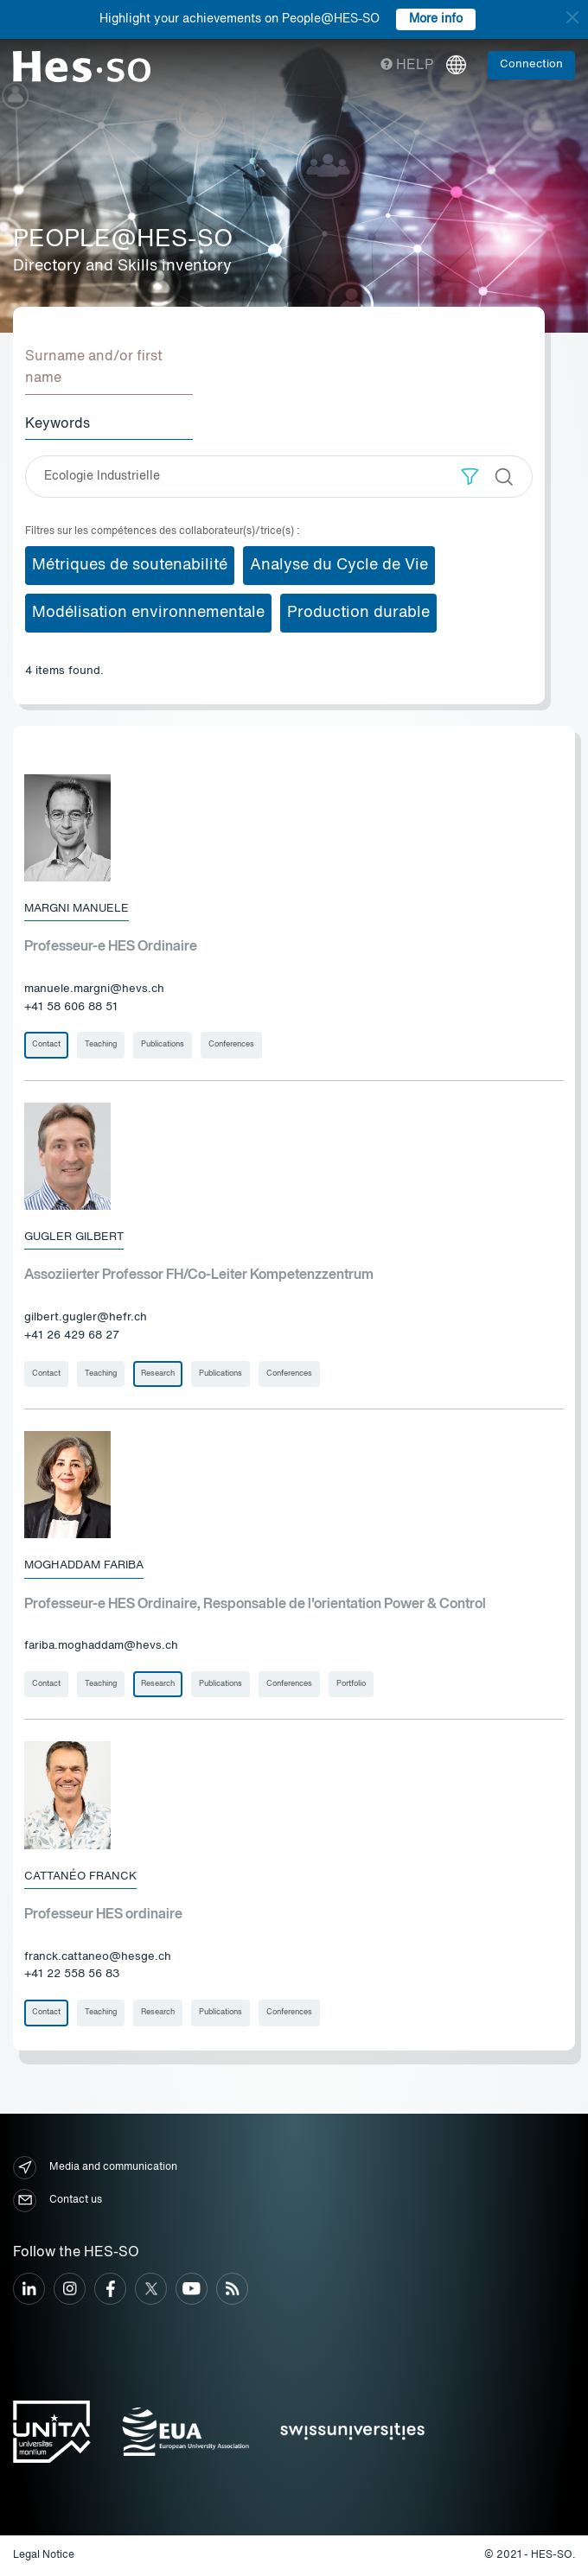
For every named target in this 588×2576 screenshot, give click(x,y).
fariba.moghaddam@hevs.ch (101, 1645)
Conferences (231, 1044)
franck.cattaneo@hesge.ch (97, 1956)
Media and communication (95, 2167)
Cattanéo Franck (80, 1876)
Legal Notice (43, 2555)
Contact (46, 1044)
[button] (470, 476)
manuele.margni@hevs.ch (94, 989)
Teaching (101, 1044)
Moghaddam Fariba (84, 1565)
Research (158, 1373)
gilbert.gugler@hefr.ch (85, 1317)
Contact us (57, 2200)
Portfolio (351, 1684)
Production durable (358, 612)
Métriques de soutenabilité (129, 565)
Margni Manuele (76, 908)
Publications (162, 1044)
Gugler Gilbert (74, 1237)
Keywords (57, 424)
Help (406, 66)
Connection (531, 64)
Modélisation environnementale (148, 612)
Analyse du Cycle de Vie (339, 565)
